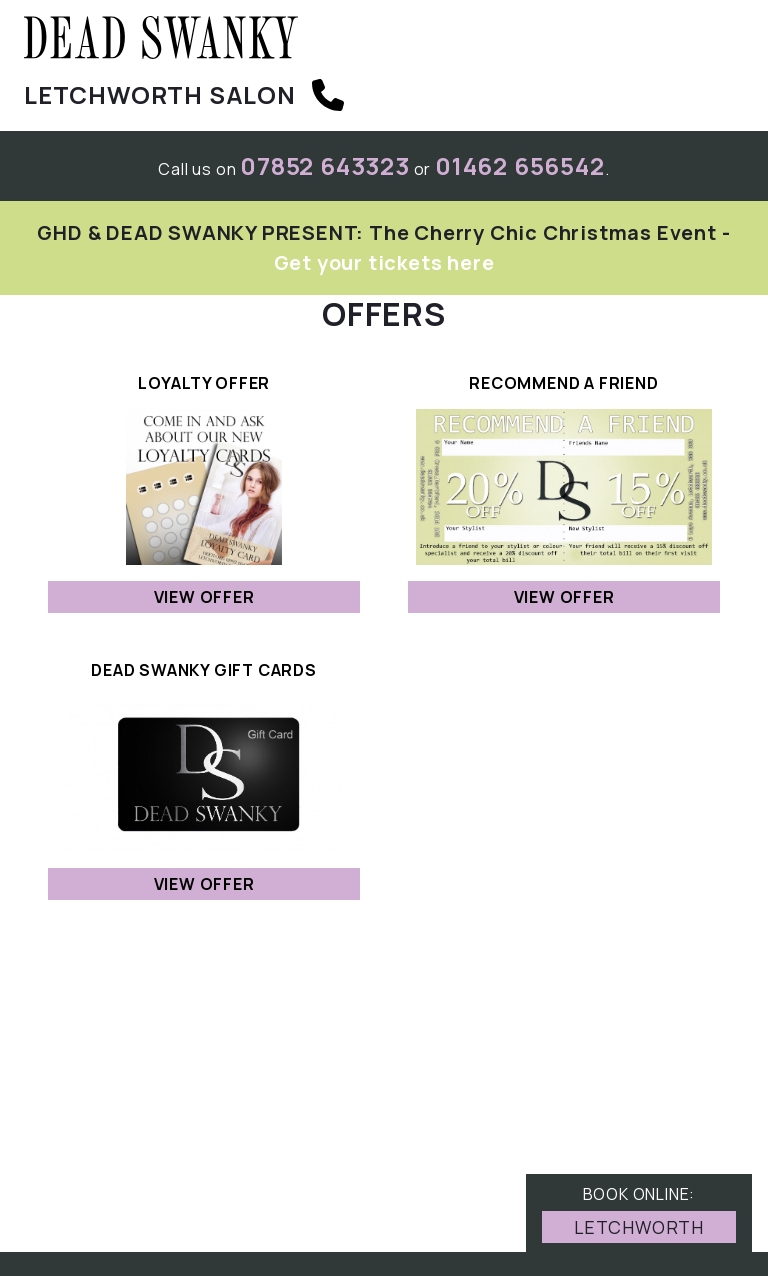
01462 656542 (520, 165)
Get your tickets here (384, 262)
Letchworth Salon (160, 95)
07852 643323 (325, 165)
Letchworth (639, 1227)
